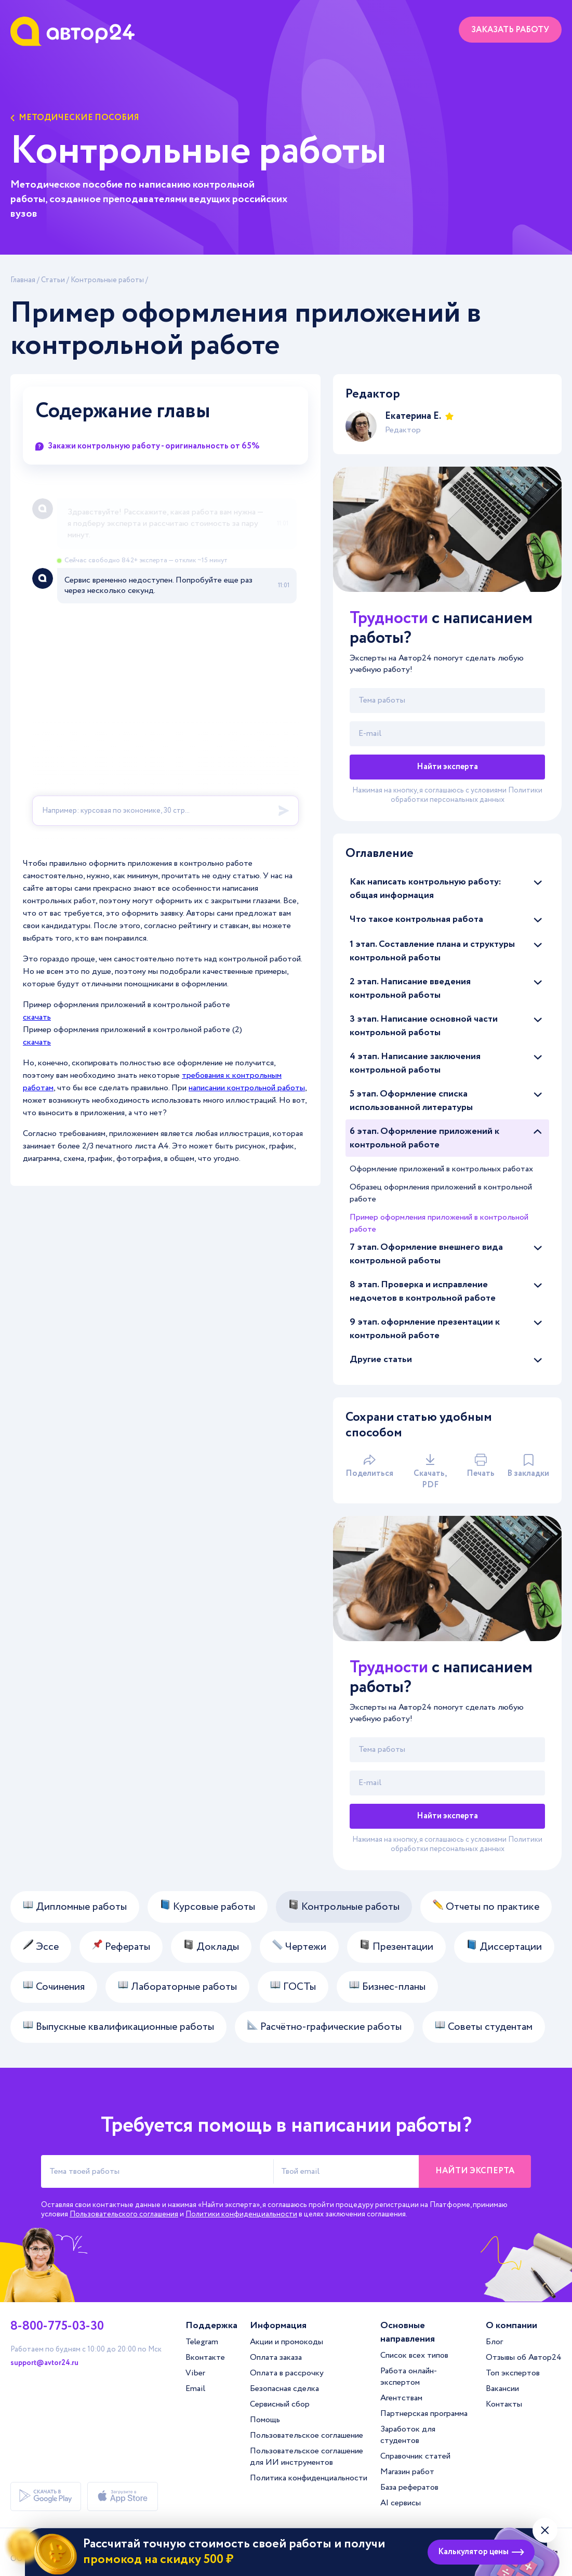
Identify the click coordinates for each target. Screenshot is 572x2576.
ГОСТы (293, 1986)
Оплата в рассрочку (287, 2373)
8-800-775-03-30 (57, 2326)
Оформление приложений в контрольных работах (441, 1169)
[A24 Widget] (165, 667)
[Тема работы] (447, 700)
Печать (481, 1466)
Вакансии (502, 2389)
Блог (494, 2342)
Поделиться (369, 1466)
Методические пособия (74, 118)
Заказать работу (510, 30)
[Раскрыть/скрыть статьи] (537, 882)
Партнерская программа (424, 2414)
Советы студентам (484, 2027)
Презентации (396, 1946)
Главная (22, 280)
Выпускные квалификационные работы (118, 2027)
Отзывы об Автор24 (524, 2357)
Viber (195, 2373)
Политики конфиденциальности (241, 2214)
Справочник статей (415, 2456)
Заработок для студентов (407, 2435)
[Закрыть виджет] (545, 2530)
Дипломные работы (75, 1906)
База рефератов (409, 2487)
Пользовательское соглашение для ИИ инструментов (306, 2456)
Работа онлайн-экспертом (408, 2376)
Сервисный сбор (280, 2404)
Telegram (201, 2342)
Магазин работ (407, 2472)
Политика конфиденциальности (308, 2478)
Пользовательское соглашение (306, 2435)
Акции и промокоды (286, 2342)
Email (195, 2389)
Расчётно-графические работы (324, 2027)
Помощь (265, 2420)
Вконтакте (205, 2357)
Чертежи (299, 1946)
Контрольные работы (107, 280)
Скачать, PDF (430, 1472)
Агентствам (401, 2398)
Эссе (41, 1946)
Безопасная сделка (284, 2389)
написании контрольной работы (247, 1088)
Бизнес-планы (387, 1986)
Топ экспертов (513, 2373)
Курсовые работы (207, 1906)
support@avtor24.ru (44, 2363)
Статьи (53, 280)
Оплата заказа (276, 2357)
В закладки (528, 1466)
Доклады (211, 1946)
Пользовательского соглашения (124, 2214)
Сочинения (54, 1986)
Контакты (504, 2404)
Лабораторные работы (177, 1986)
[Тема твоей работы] (157, 2171)
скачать (37, 1017)
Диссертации (504, 1946)
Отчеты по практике (486, 1906)
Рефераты (121, 1946)
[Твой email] (447, 733)
